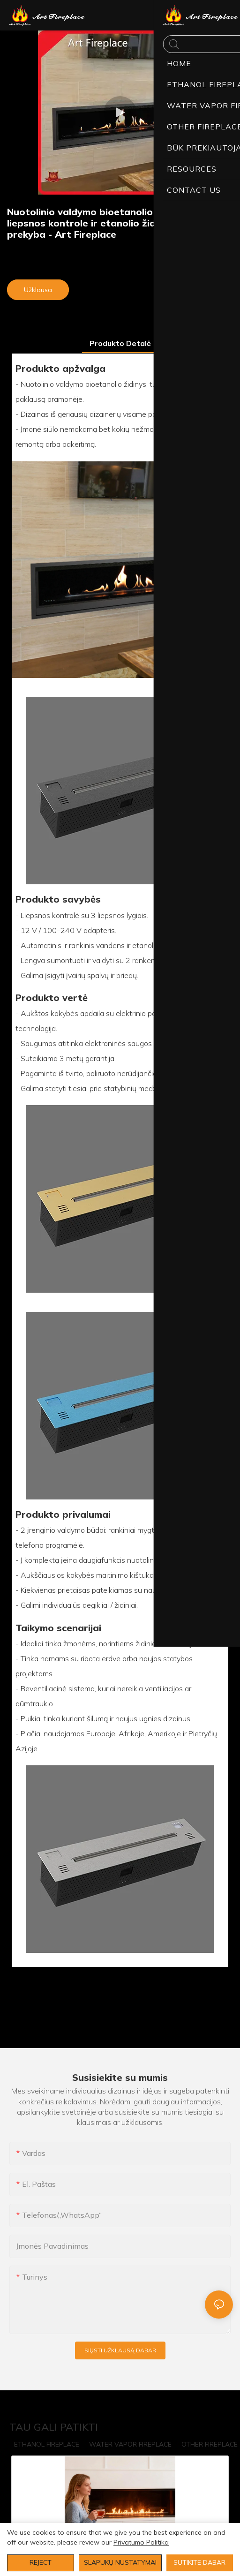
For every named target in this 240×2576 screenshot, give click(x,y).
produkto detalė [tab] (120, 343)
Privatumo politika (141, 2542)
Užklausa (38, 290)
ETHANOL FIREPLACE (46, 2444)
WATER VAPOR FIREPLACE (130, 2444)
